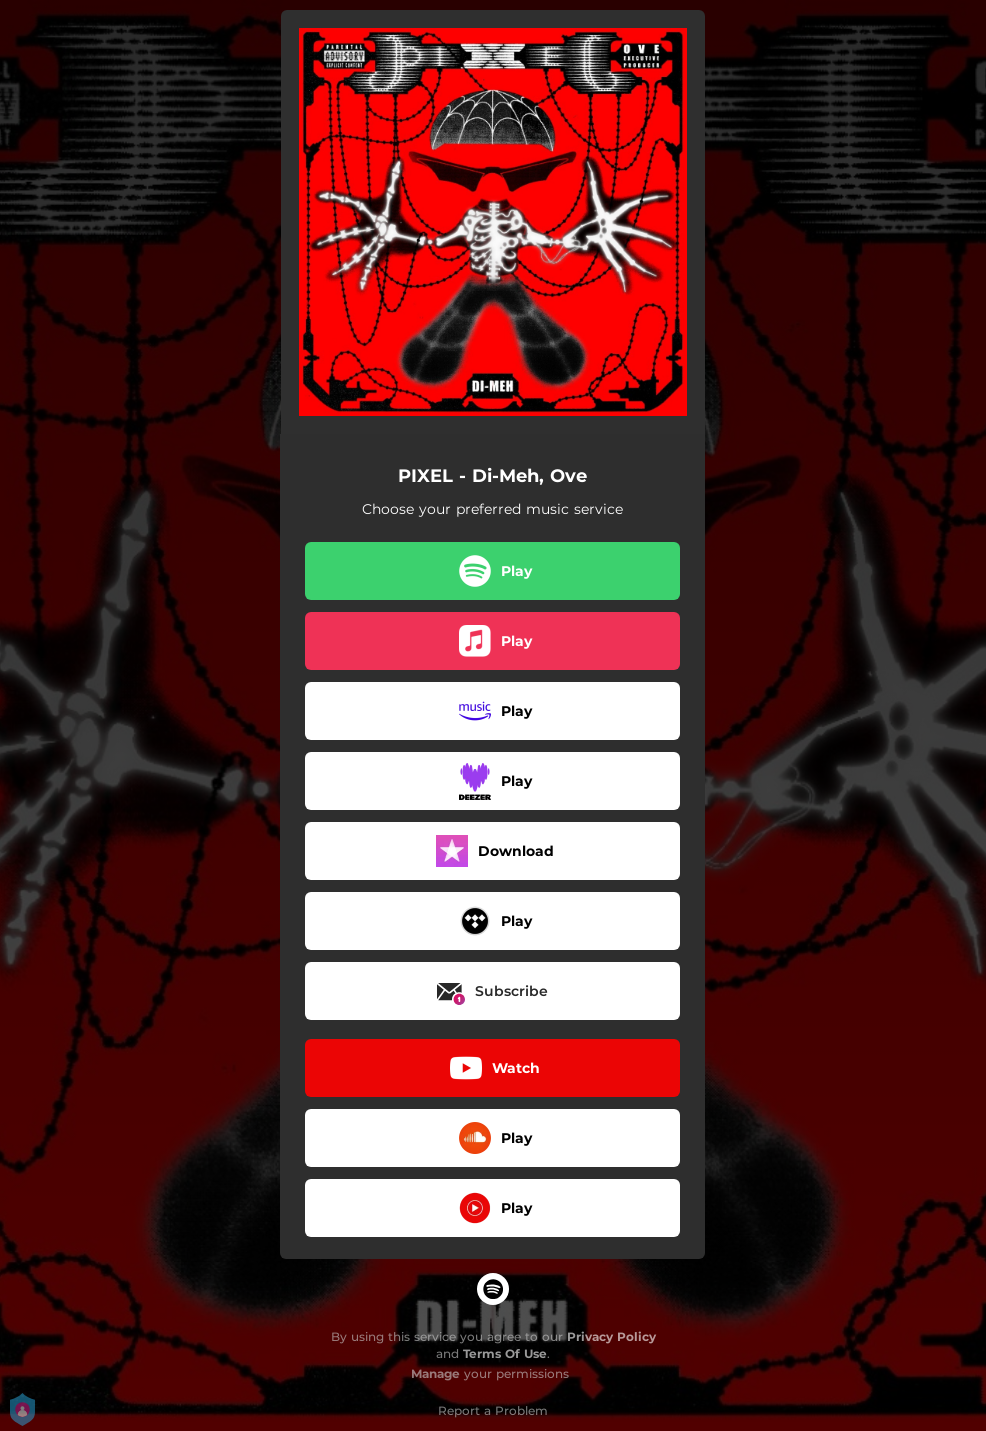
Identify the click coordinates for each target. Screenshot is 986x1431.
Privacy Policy (611, 1336)
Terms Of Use (505, 1353)
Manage (435, 1373)
